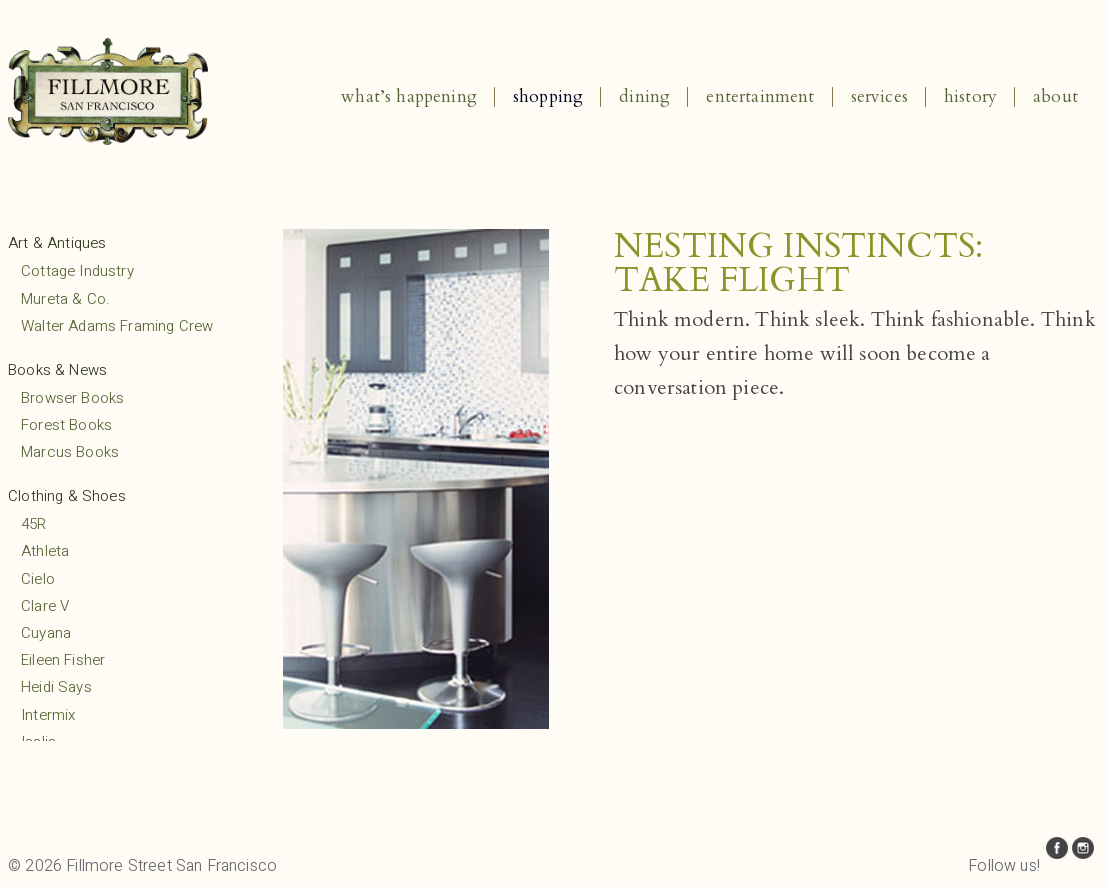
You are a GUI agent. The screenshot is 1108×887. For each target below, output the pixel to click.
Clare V (45, 606)
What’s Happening (409, 96)
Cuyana (46, 633)
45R (34, 524)
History (970, 96)
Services (879, 96)
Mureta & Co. (65, 299)
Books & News (57, 370)
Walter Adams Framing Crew (117, 326)
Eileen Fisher (63, 660)
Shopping (548, 96)
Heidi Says (56, 687)
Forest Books (66, 425)
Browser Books (72, 398)
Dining (644, 96)
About (1055, 96)
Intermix (48, 715)
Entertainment (760, 96)
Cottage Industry (77, 271)
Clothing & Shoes (67, 496)
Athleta (45, 551)
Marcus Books (70, 452)
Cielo (38, 579)
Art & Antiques (57, 243)
